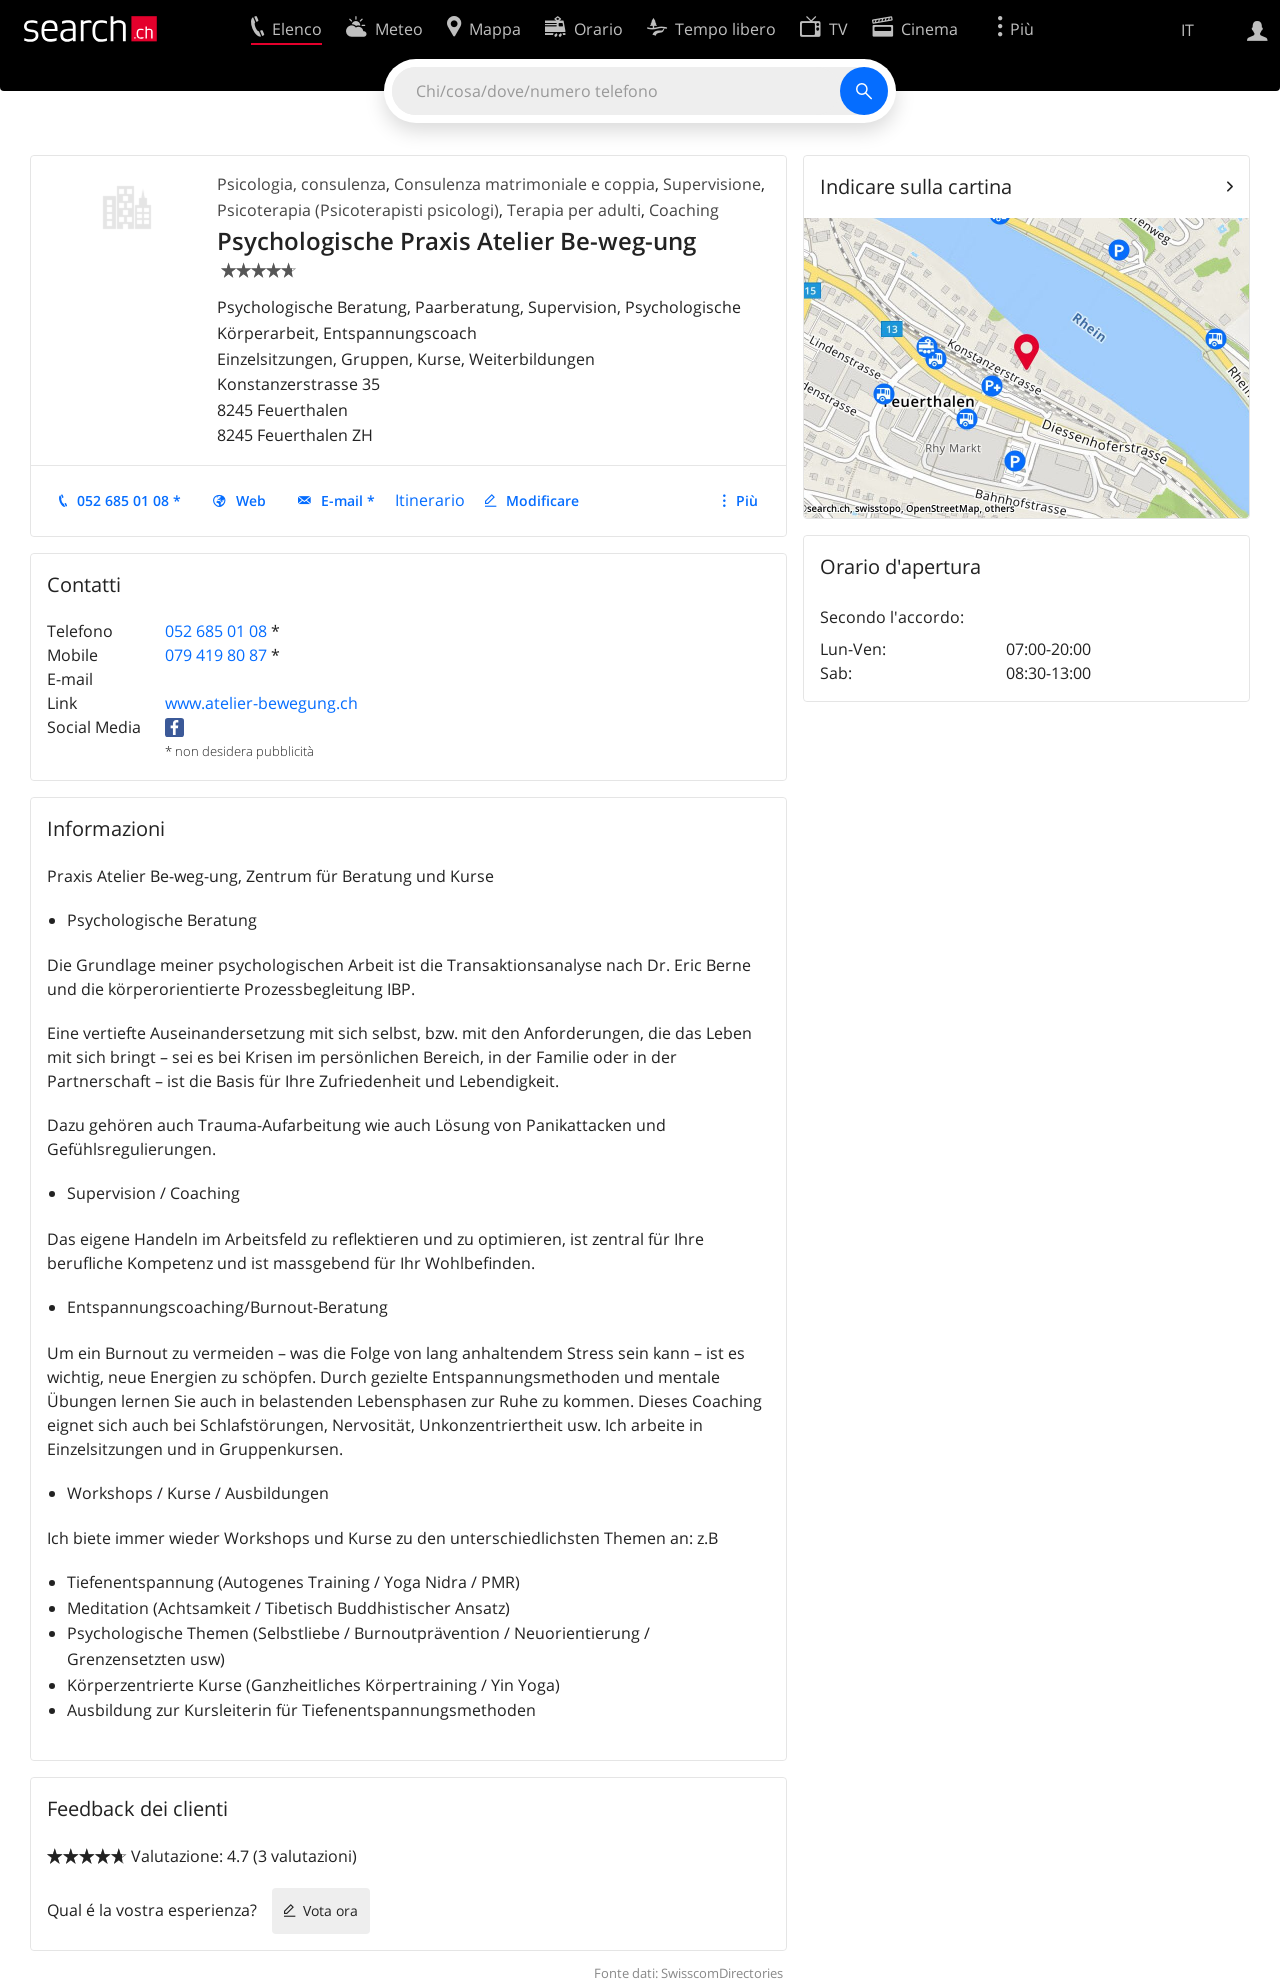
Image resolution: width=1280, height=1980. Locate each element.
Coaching (684, 210)
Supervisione (712, 184)
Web (251, 500)
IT (1187, 30)
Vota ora (330, 1910)
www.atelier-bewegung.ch (261, 703)
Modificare (542, 500)
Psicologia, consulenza (301, 184)
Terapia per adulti (574, 210)
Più (747, 500)
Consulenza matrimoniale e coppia (524, 184)
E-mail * (348, 500)
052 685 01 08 (216, 631)
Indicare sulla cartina (916, 186)
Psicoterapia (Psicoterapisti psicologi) (358, 210)
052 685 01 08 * (129, 500)
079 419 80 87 (216, 655)
